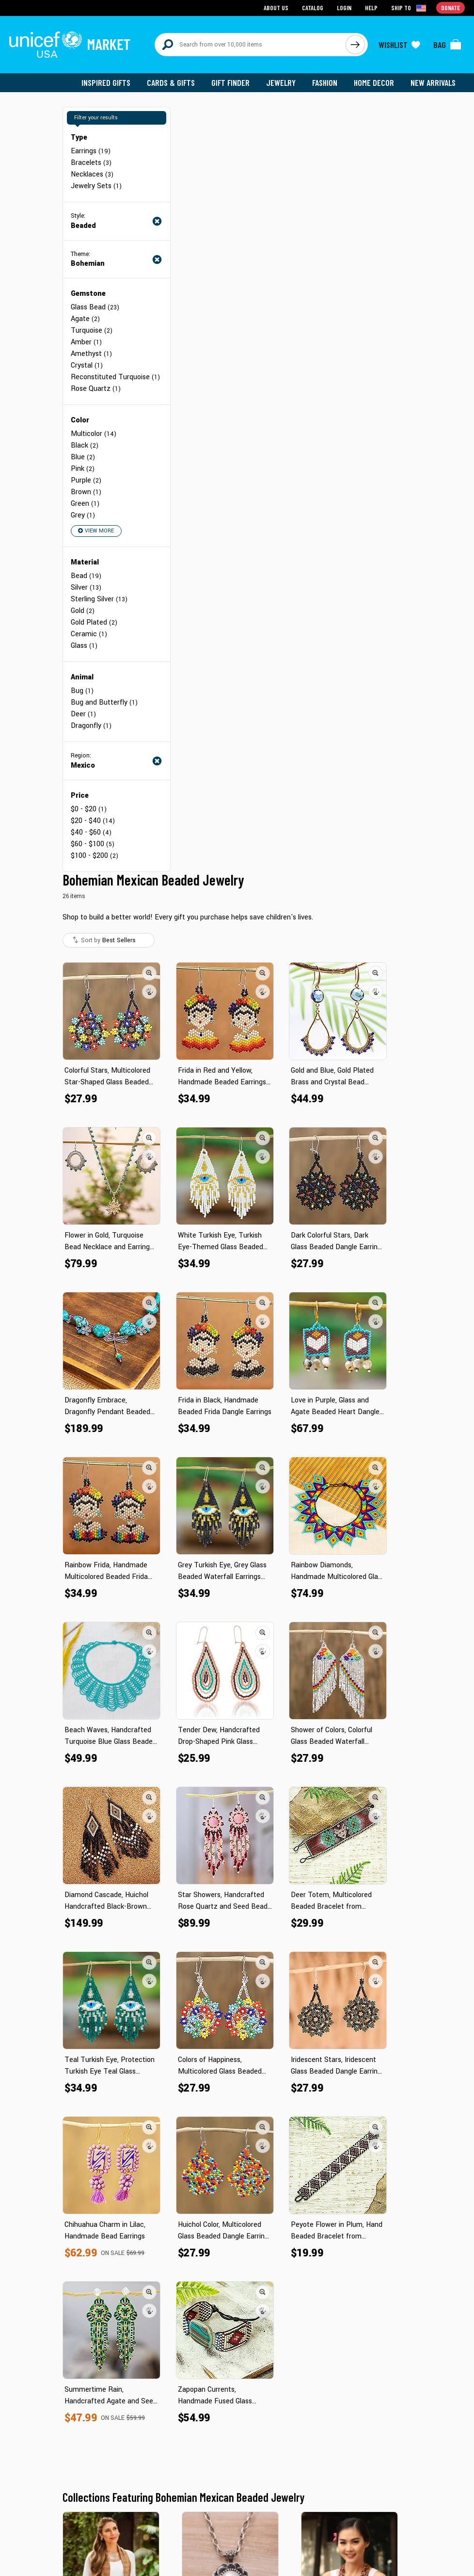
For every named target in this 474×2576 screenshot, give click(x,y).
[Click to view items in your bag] (447, 44)
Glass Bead (95, 307)
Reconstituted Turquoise (115, 377)
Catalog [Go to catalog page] (312, 7)
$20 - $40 (93, 821)
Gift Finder (230, 82)
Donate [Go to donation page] (450, 7)
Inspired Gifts (105, 82)
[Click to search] (355, 44)
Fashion (324, 82)
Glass (84, 646)
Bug (82, 691)
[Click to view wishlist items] (399, 44)
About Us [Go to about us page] (276, 7)
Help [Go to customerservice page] (371, 7)
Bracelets (91, 163)
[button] (149, 973)
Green (85, 504)
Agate (85, 319)
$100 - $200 (94, 856)
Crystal (87, 365)
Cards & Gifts (171, 82)
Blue (83, 457)
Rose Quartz (96, 389)
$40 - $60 (91, 832)
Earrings (91, 151)
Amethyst (91, 354)
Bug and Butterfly (104, 702)
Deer (83, 714)
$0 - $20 (89, 809)
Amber (86, 342)
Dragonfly (91, 726)
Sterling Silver (99, 599)
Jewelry (281, 82)
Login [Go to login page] (344, 7)
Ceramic (89, 634)
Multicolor (93, 434)
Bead (86, 576)
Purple (86, 480)
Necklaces (92, 174)
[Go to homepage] (69, 45)
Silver (86, 587)
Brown (86, 492)
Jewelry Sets (96, 186)
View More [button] (96, 530)
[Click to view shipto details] (409, 8)
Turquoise (91, 330)
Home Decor (374, 82)
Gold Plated (94, 622)
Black (84, 445)
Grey (83, 515)
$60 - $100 (92, 844)
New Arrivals (433, 82)
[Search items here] (250, 44)
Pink (83, 469)
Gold (83, 611)
